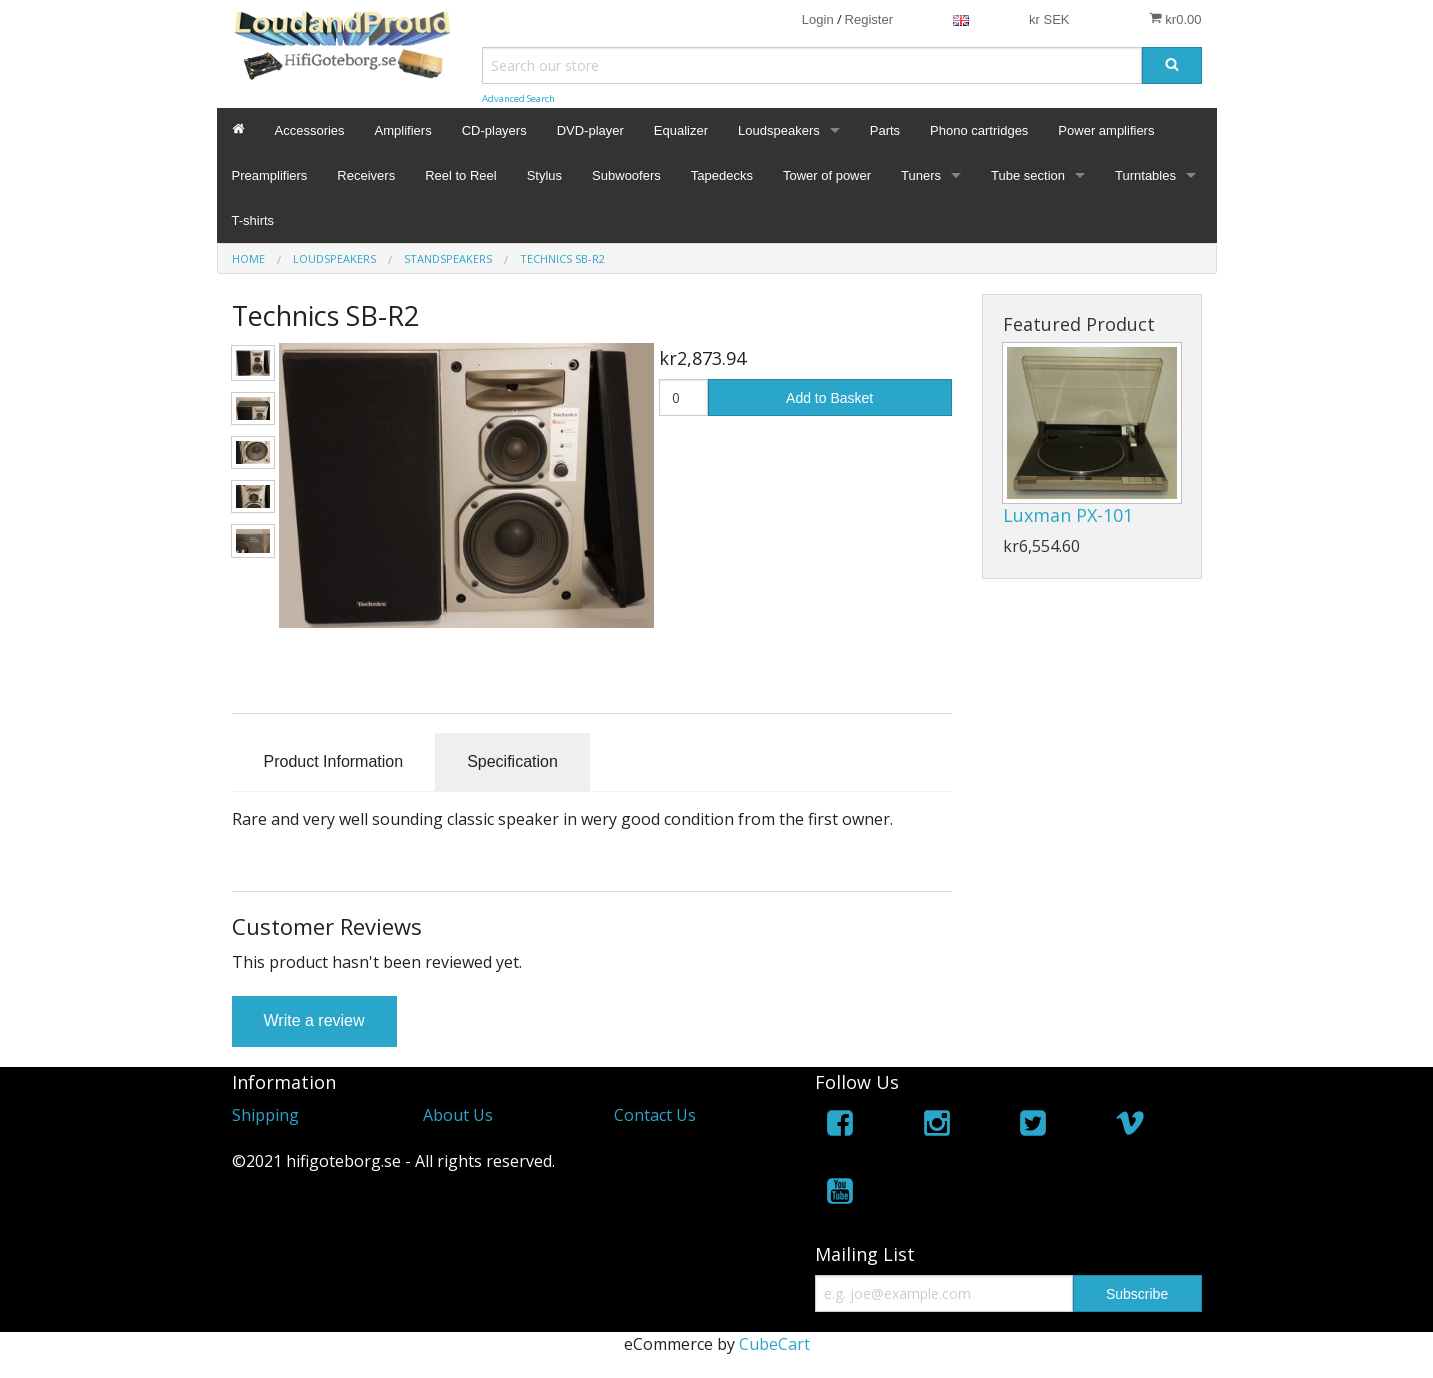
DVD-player (590, 130)
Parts (885, 130)
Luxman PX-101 (1068, 515)
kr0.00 (1175, 19)
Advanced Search (518, 98)
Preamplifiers (270, 175)
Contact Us (655, 1115)
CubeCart (774, 1344)
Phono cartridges (979, 130)
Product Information (334, 761)
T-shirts (253, 220)
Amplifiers (403, 130)
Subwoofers (626, 175)
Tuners (921, 175)
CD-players (494, 130)
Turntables (1145, 175)
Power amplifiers (1106, 130)
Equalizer (681, 130)
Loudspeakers (779, 130)
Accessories (310, 130)
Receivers (366, 175)
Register (869, 19)
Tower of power (827, 175)
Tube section (1028, 175)
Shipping (265, 1115)
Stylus (544, 175)
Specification (512, 761)
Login (818, 19)
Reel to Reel (461, 175)
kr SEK (1049, 19)
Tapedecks (722, 175)
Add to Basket (829, 398)
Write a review (314, 1020)
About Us (458, 1115)
